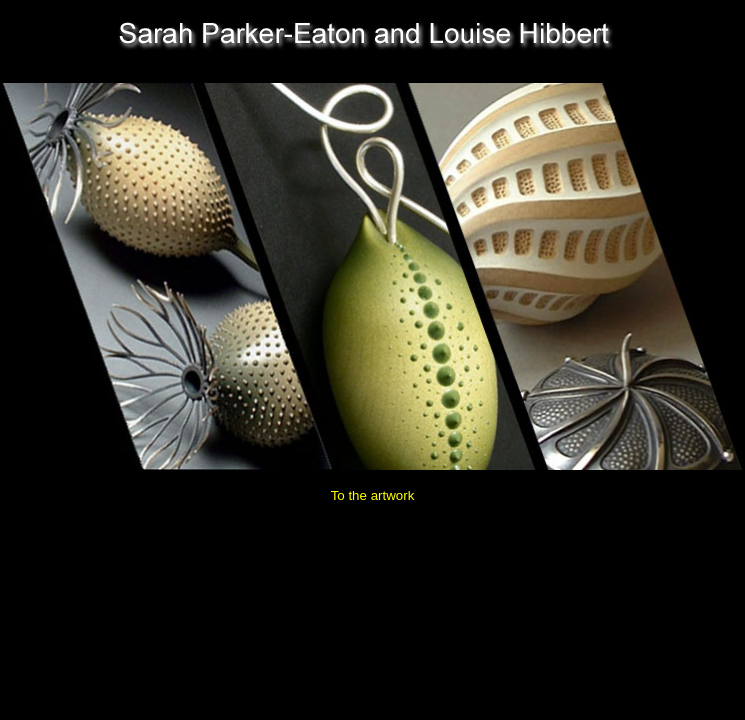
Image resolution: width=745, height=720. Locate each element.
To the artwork (373, 495)
